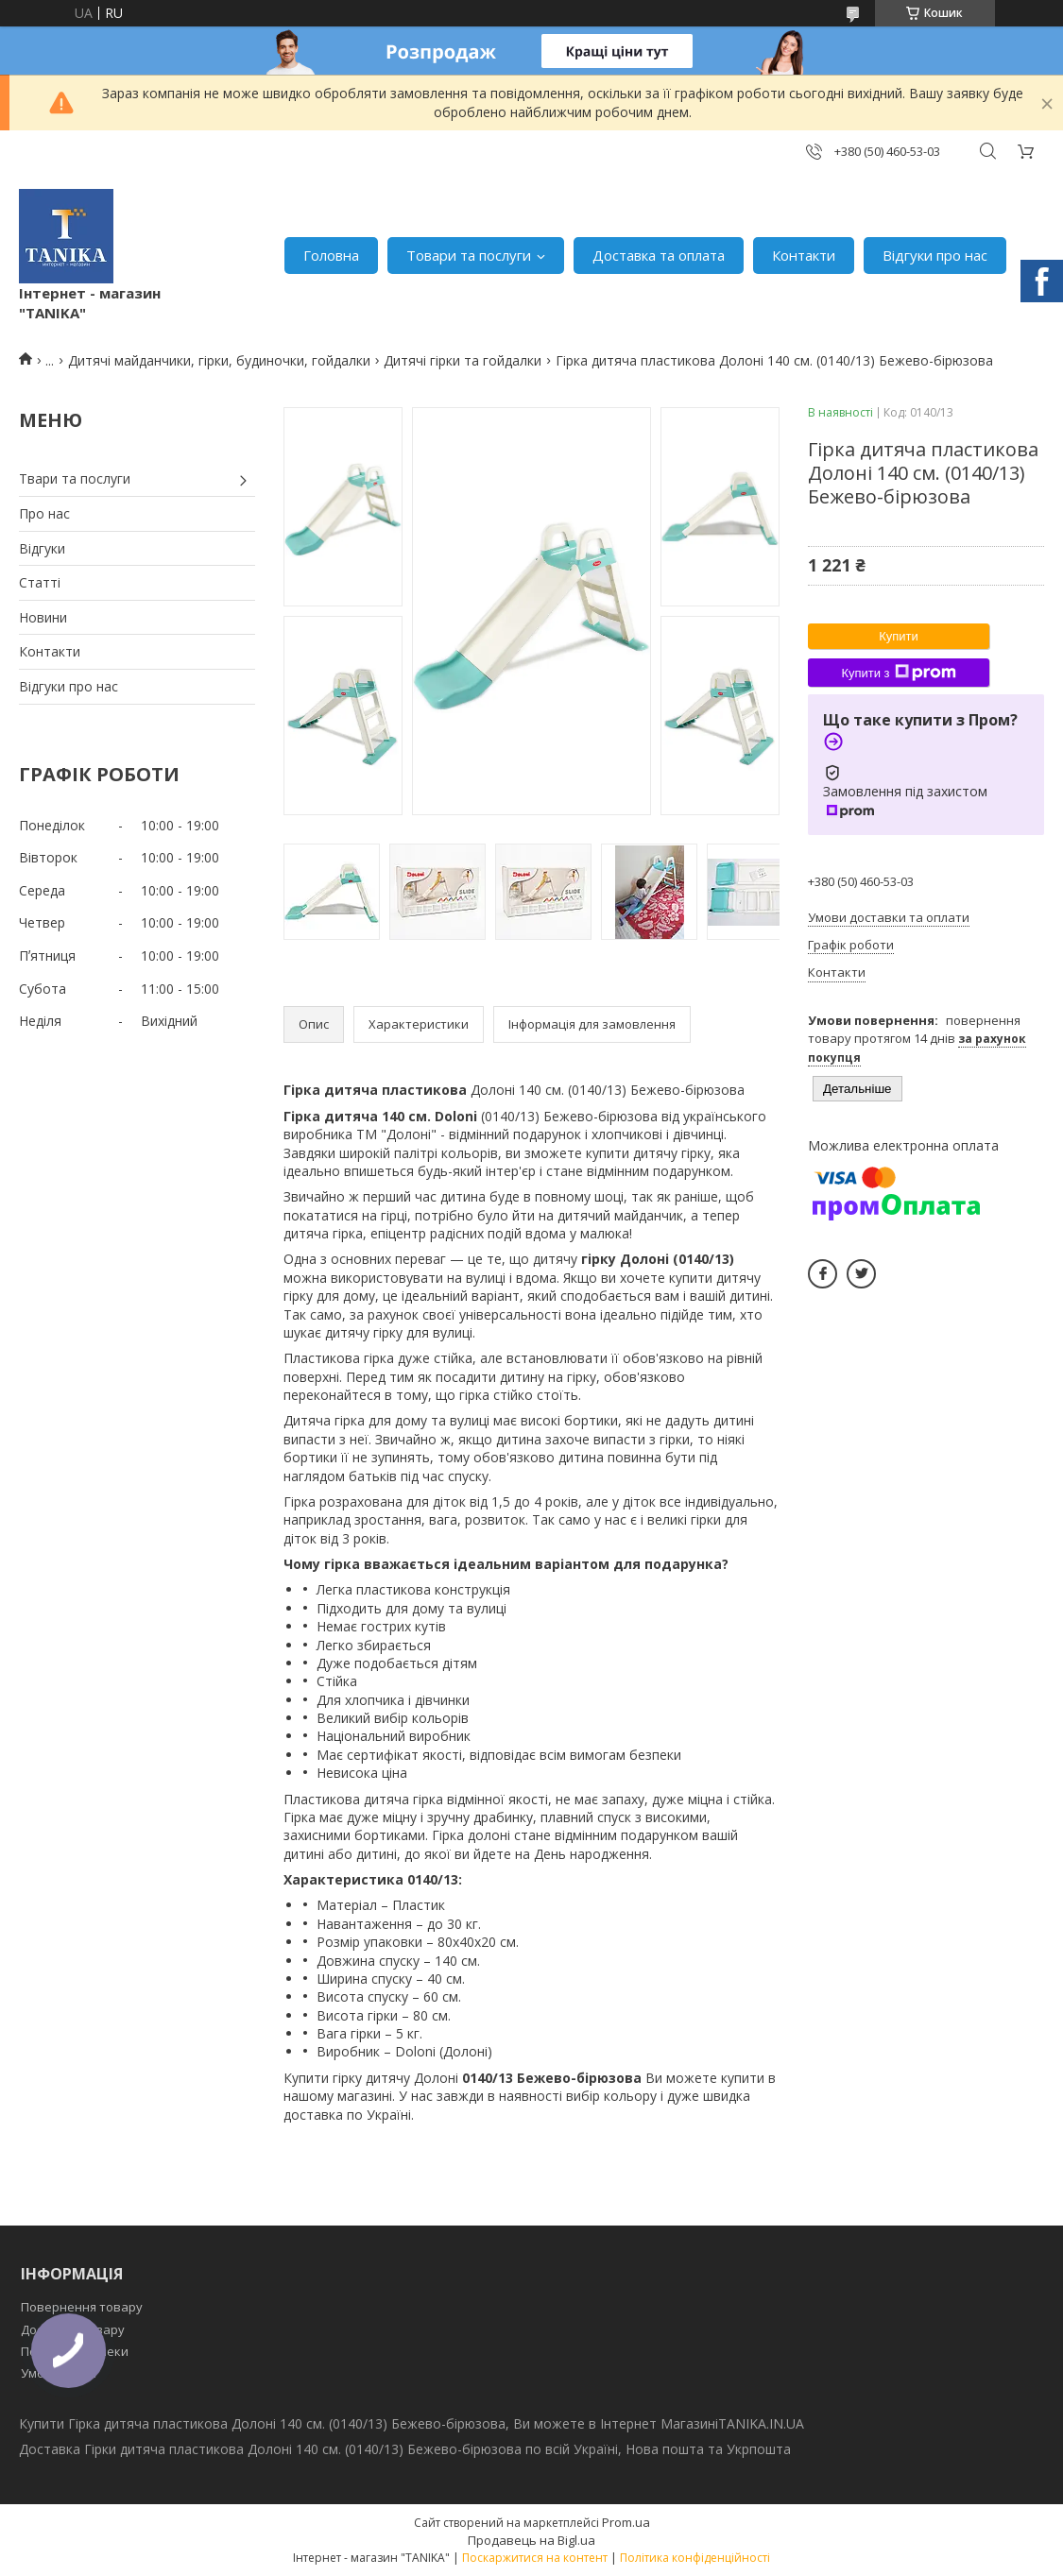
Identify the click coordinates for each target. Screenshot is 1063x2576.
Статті (39, 582)
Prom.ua (626, 2522)
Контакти (803, 255)
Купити (898, 636)
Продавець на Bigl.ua (531, 2540)
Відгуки (42, 548)
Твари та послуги (74, 478)
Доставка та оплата (658, 255)
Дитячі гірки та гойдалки (462, 360)
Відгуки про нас (935, 255)
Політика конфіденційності (695, 2558)
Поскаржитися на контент (535, 2558)
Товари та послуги (468, 255)
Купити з (898, 672)
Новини (43, 617)
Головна (331, 255)
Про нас (44, 513)
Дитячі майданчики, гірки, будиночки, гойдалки (219, 360)
